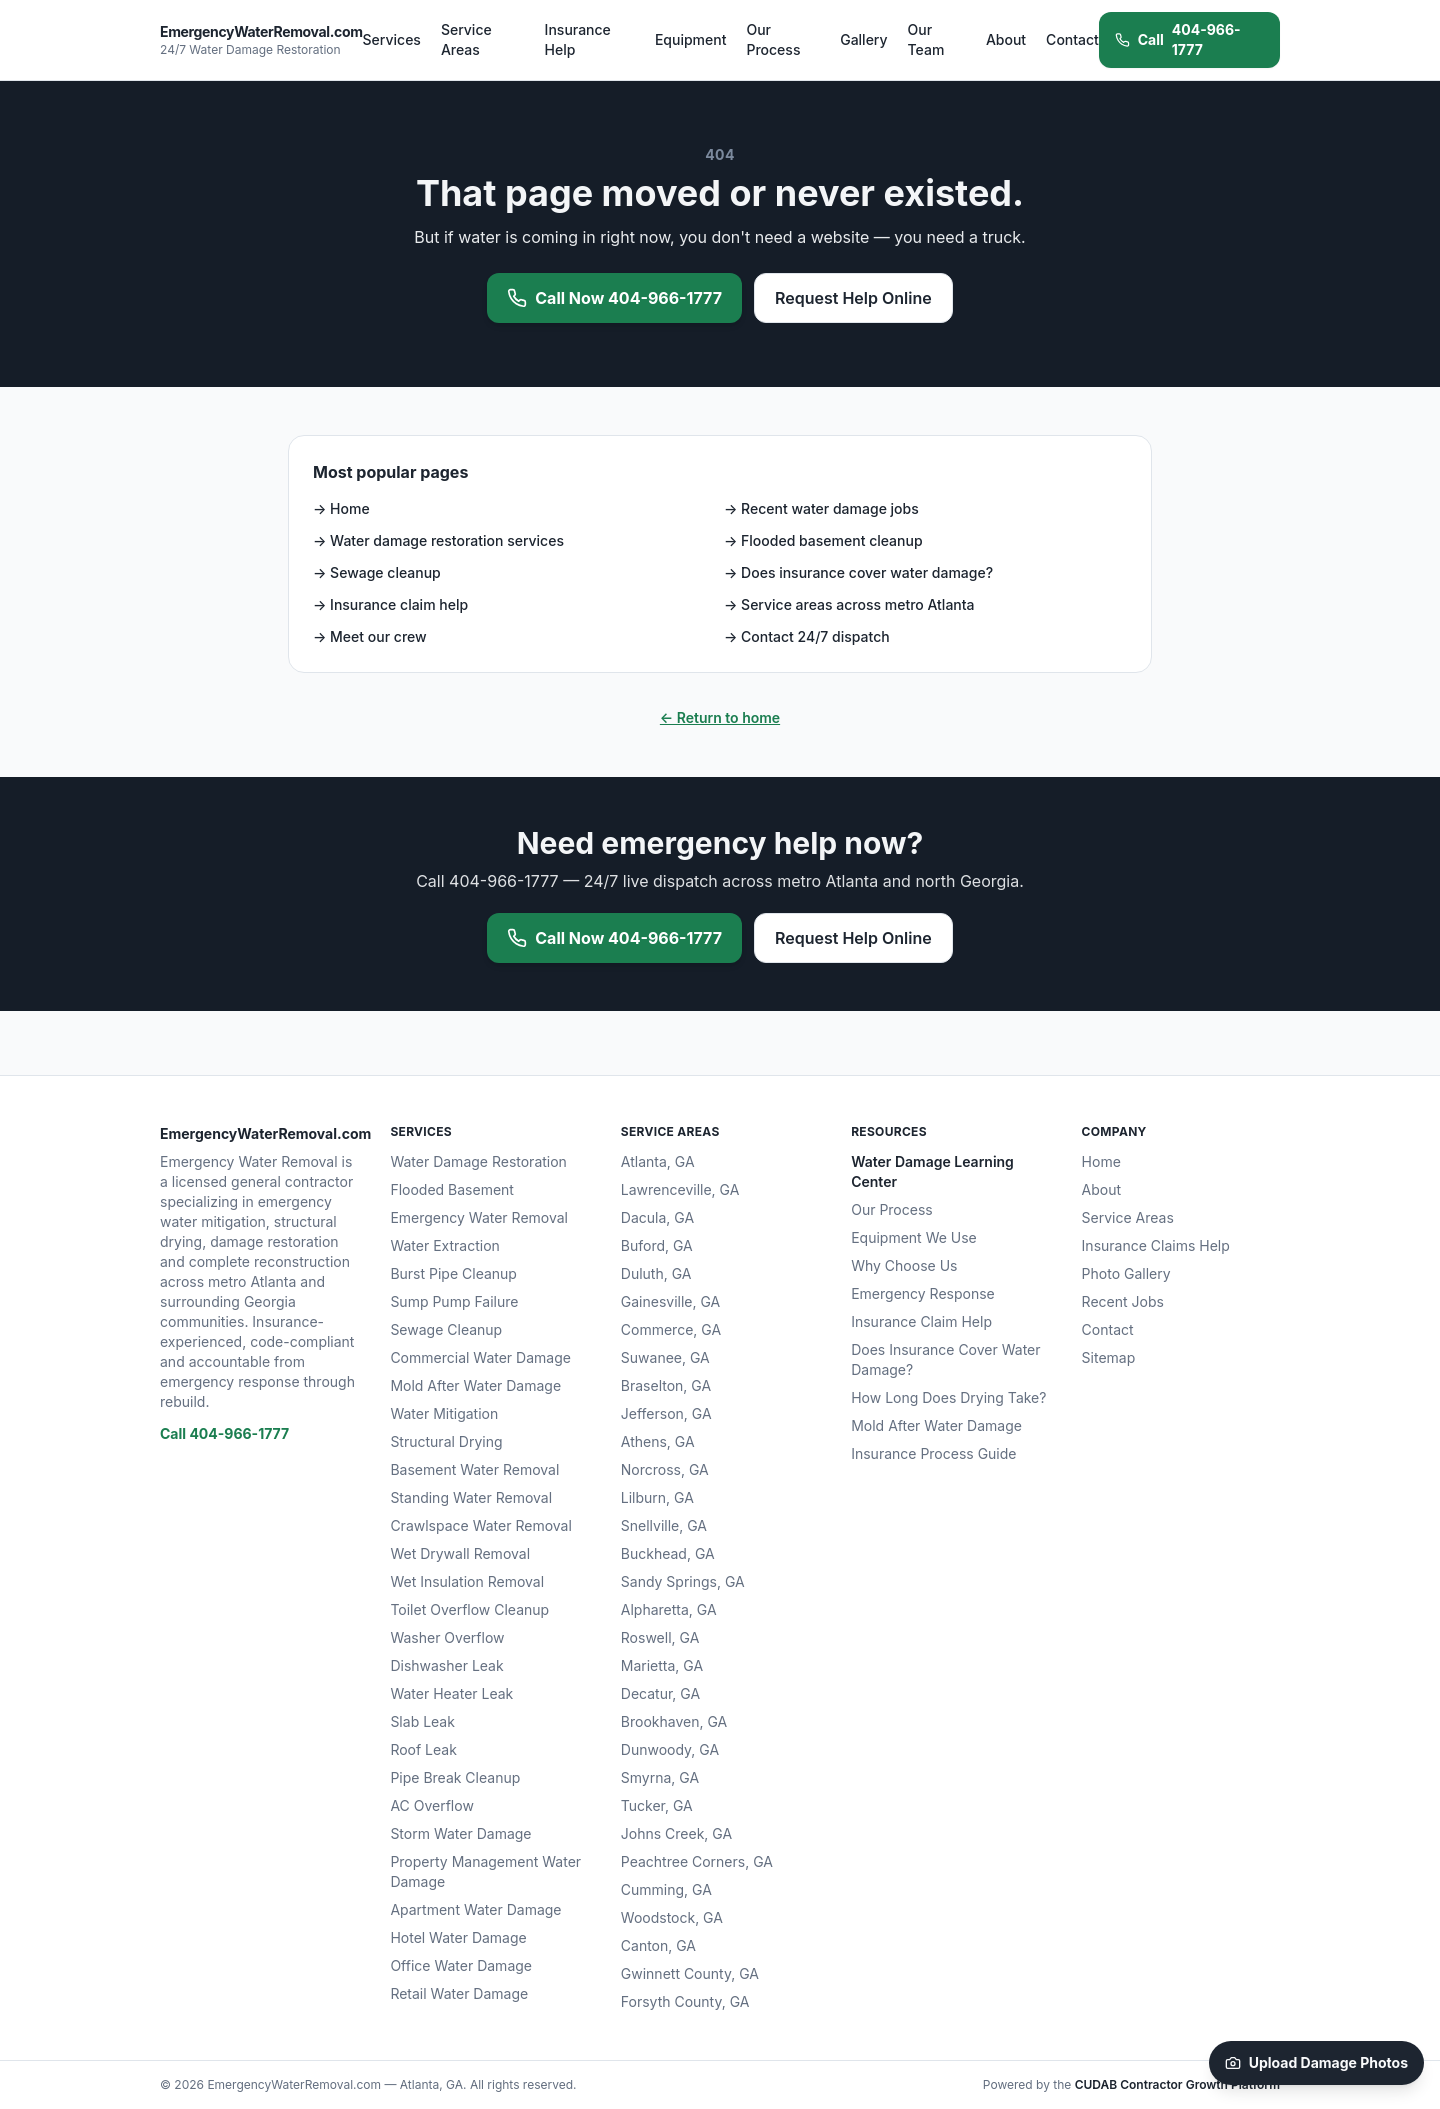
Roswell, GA (660, 1637)
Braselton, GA (666, 1385)
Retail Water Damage (459, 1993)
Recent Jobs (1123, 1301)
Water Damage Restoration (478, 1161)
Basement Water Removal (474, 1469)
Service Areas (466, 39)
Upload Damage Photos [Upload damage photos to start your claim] (1316, 2062)
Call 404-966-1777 (224, 1433)
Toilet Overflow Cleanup (469, 1609)
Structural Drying (446, 1441)
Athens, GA (658, 1441)
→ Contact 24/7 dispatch (807, 636)
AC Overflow (431, 1805)
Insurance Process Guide (933, 1453)
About (1006, 39)
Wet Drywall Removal (460, 1553)
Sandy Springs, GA (683, 1581)
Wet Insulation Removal (467, 1581)
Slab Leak (422, 1721)
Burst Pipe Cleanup (453, 1273)
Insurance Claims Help (1156, 1245)
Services (392, 39)
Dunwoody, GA (670, 1749)
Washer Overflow (447, 1637)
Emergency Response (923, 1293)
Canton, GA (658, 1945)
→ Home (341, 508)
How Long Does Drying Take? (948, 1397)
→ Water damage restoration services (438, 540)
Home (1101, 1161)
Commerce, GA (671, 1329)
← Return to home (720, 717)
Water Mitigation (444, 1413)
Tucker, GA (657, 1805)
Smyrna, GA (660, 1777)
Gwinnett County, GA (690, 1973)
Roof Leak (423, 1749)
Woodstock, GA (672, 1917)
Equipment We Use (914, 1237)
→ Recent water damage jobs (821, 508)
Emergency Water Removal (479, 1217)
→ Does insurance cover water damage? (858, 572)
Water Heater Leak (451, 1693)
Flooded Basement (452, 1189)
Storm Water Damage (460, 1833)
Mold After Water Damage (475, 1385)
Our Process (773, 39)
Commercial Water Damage (480, 1357)
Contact (1072, 39)
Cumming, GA (666, 1889)
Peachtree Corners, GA (697, 1861)
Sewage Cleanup (446, 1329)
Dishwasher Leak (446, 1665)
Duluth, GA (656, 1273)
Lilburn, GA (657, 1497)
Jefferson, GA (666, 1413)
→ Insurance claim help (390, 604)
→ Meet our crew (370, 636)
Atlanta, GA (658, 1161)
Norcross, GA (665, 1469)
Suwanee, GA (665, 1357)
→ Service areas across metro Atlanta (849, 604)
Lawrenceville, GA (680, 1189)
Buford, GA (657, 1245)
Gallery (863, 39)
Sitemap (1109, 1357)
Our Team (926, 39)
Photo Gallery (1126, 1273)
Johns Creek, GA (676, 1833)
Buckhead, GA (668, 1553)
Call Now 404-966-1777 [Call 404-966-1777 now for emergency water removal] (614, 298)
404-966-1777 (1178, 39)
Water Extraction (444, 1245)
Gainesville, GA (670, 1301)
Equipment (691, 39)
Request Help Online (853, 298)
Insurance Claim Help (921, 1321)
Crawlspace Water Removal (480, 1525)
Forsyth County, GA (685, 2001)
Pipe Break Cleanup (455, 1777)
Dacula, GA (657, 1217)
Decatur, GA (660, 1693)
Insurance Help (578, 39)
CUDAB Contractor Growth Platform (1177, 2084)
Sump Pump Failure (454, 1301)
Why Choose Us (904, 1265)
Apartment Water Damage (475, 1909)
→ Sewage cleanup (377, 572)
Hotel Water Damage (458, 1937)
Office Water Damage (461, 1965)
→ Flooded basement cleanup (823, 540)
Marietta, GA (662, 1665)
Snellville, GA (664, 1525)
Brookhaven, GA (674, 1721)
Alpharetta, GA (669, 1609)
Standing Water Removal (471, 1497)
